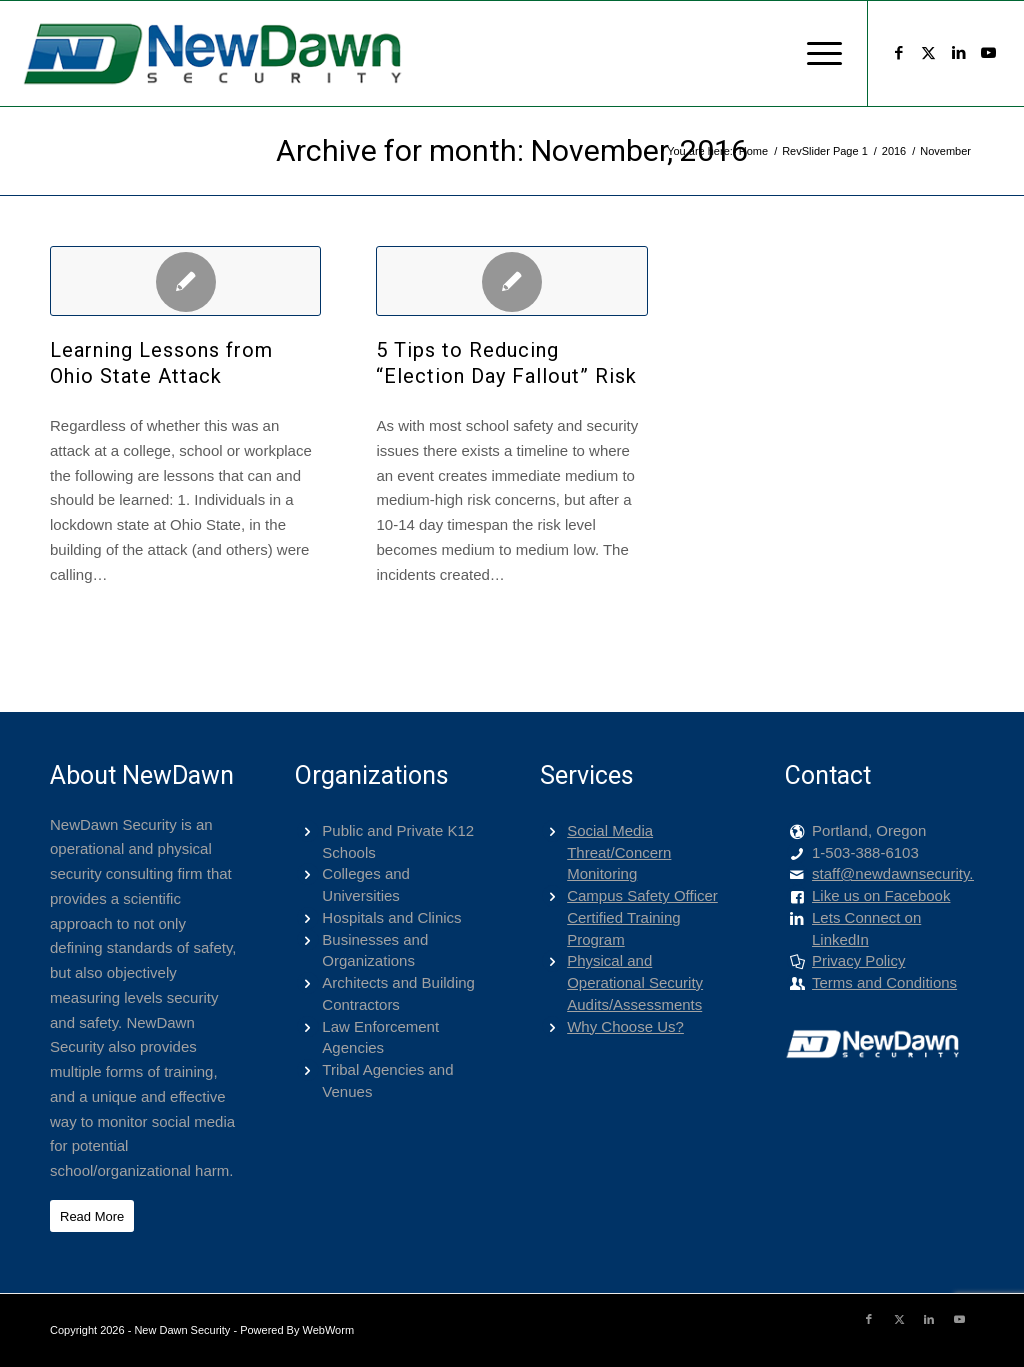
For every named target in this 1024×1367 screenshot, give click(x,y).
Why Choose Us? (625, 1026)
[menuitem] (818, 53)
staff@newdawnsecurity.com (907, 873)
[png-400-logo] (211, 53)
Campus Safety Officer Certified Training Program (642, 917)
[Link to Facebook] (899, 53)
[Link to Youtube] (989, 53)
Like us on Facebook (881, 895)
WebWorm (329, 1330)
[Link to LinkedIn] (959, 53)
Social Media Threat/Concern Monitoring (619, 852)
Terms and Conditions (884, 982)
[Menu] (818, 53)
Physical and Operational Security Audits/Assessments (635, 982)
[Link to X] (929, 53)
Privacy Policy (858, 960)
